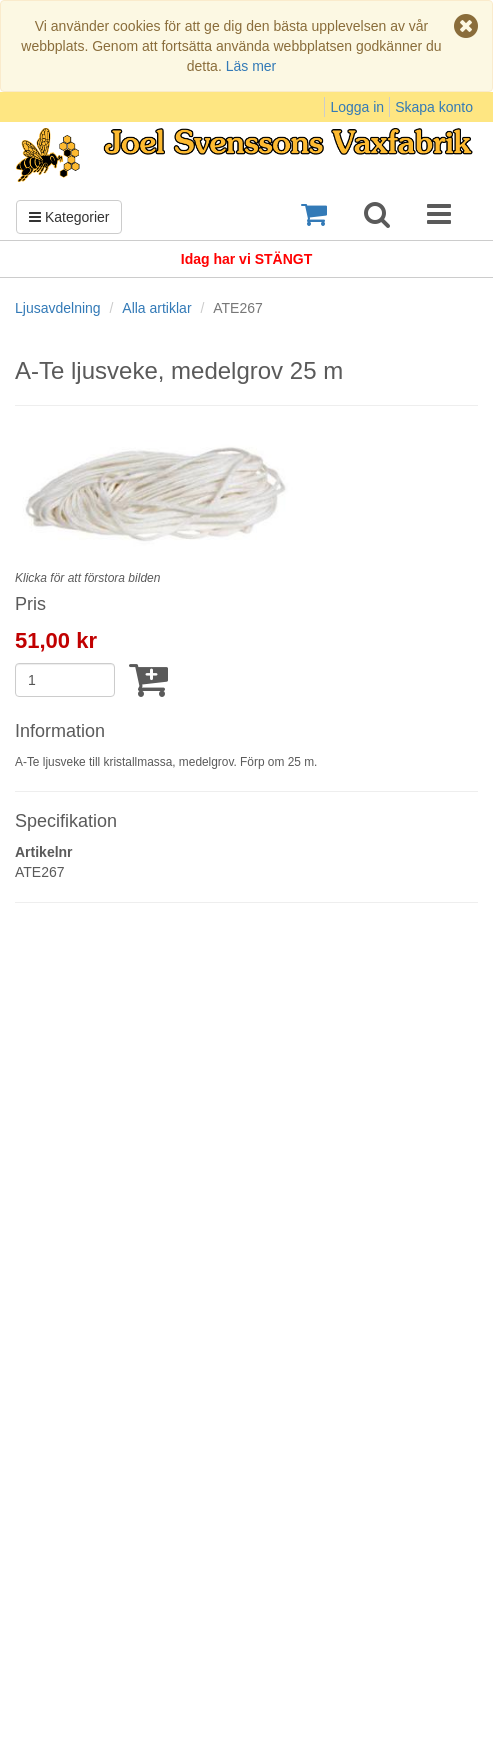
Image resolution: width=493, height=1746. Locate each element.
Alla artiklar (156, 308)
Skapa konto (434, 107)
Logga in (357, 107)
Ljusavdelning (58, 308)
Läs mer (251, 66)
